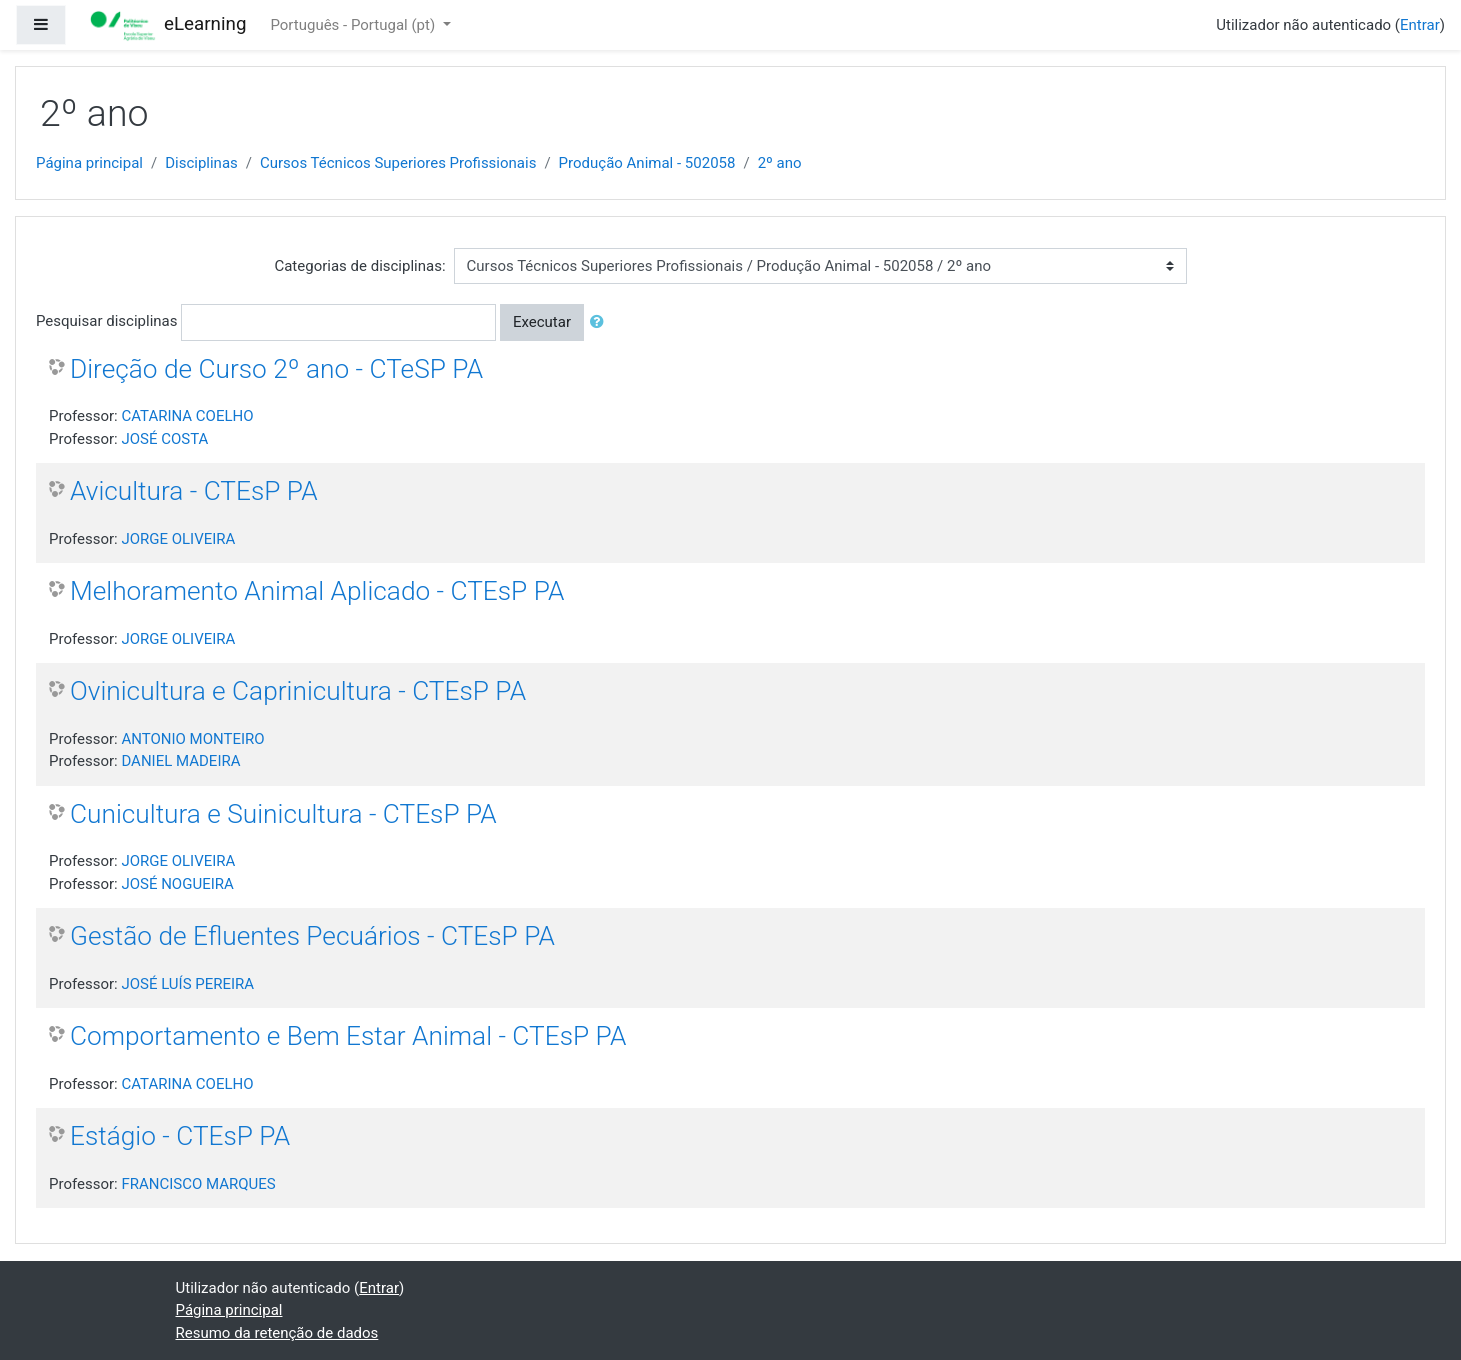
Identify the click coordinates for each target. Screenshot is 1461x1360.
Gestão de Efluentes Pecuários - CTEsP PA (312, 936)
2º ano (780, 163)
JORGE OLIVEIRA (178, 539)
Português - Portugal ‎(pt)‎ (354, 25)
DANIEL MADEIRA (180, 761)
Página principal (89, 163)
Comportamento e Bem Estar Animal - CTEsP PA (348, 1036)
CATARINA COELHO (187, 416)
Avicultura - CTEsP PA (194, 491)
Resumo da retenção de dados (277, 1333)
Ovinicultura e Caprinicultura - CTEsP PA (298, 691)
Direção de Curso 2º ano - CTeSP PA (276, 369)
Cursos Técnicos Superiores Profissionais (398, 163)
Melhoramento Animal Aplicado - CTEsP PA (317, 591)
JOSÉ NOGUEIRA (177, 884)
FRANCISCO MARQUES (198, 1184)
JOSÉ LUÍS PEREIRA (187, 984)
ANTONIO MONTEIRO (192, 739)
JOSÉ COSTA (164, 439)
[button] (601, 322)
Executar (542, 322)
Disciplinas (201, 163)
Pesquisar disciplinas (106, 321)
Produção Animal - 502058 (647, 163)
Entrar (1420, 25)
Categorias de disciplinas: (359, 266)
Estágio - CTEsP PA (180, 1136)
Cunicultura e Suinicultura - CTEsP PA (283, 814)
